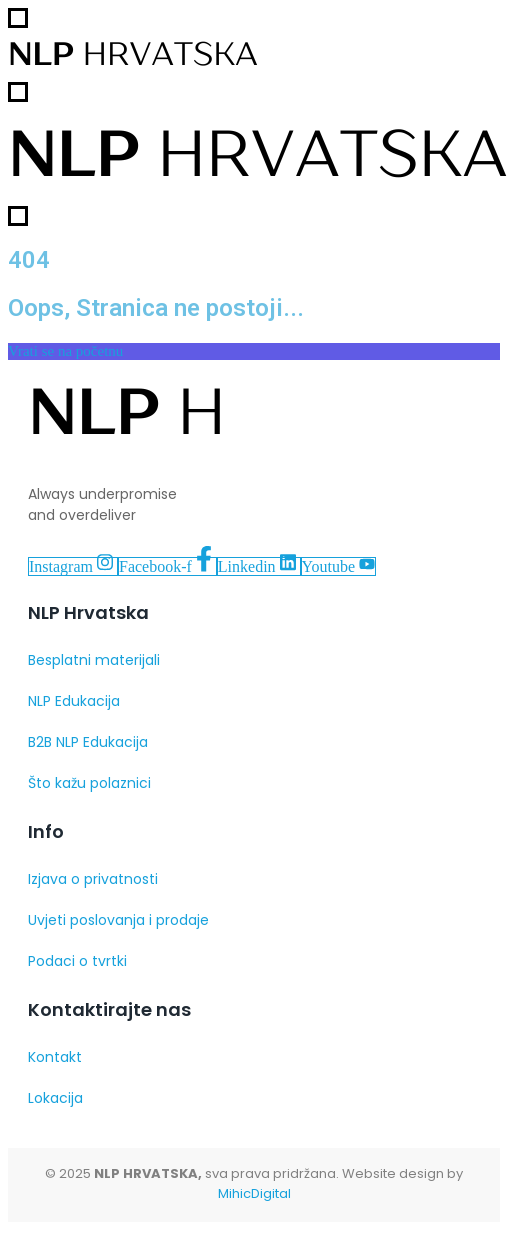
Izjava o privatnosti (93, 879)
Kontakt (55, 1057)
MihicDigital (254, 1193)
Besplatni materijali (94, 660)
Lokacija (55, 1098)
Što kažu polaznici (89, 783)
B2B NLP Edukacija (88, 742)
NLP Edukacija (74, 701)
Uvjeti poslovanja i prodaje (118, 920)
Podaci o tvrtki (77, 961)
